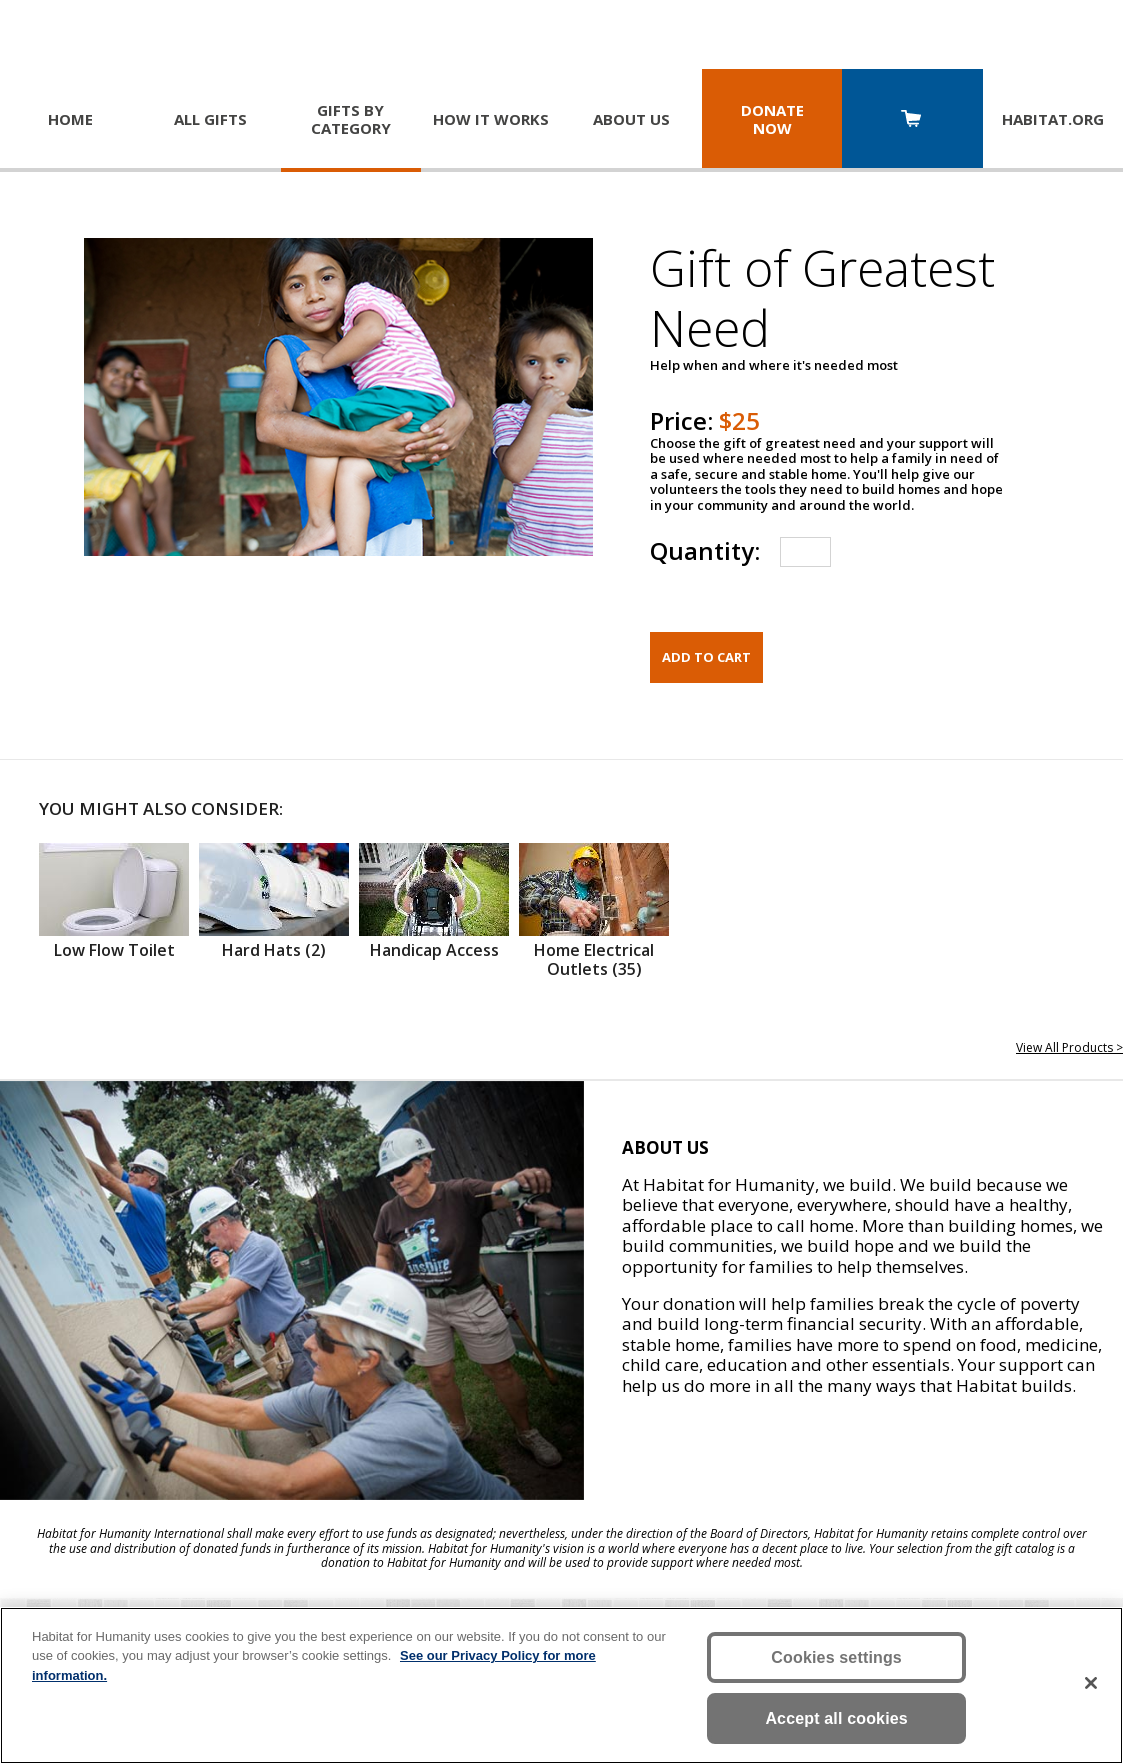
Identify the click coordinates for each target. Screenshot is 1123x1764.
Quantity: (705, 550)
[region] (561, 1685)
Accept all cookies (836, 1718)
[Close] (1091, 1683)
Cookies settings (836, 1657)
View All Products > (1069, 1047)
